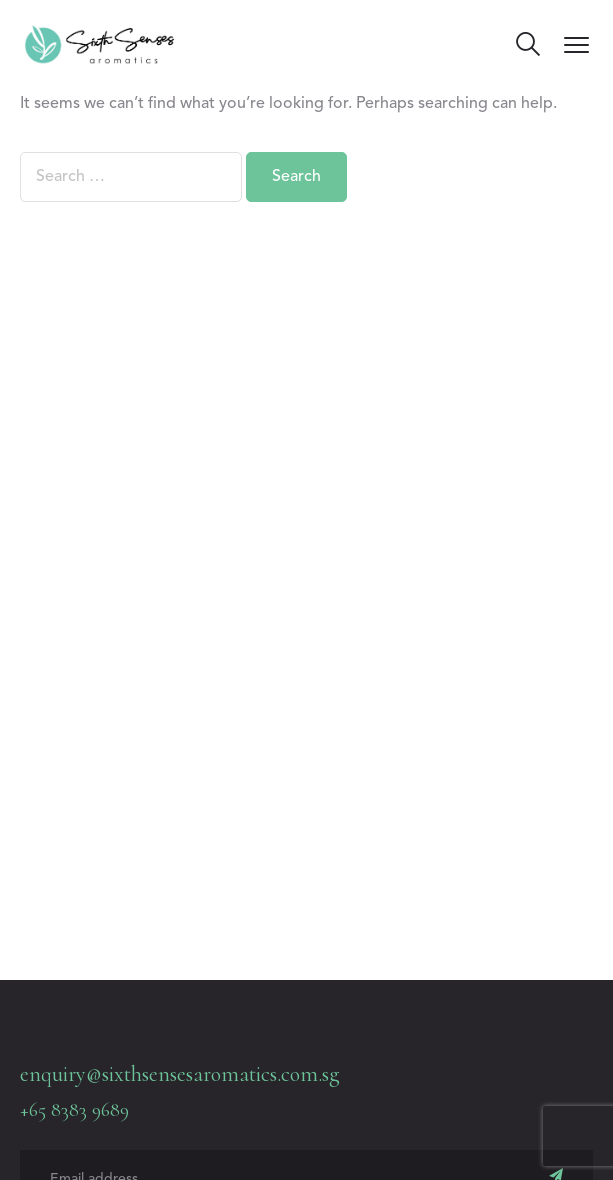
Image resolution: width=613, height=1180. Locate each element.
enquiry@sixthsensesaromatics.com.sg (180, 1074)
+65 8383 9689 (74, 1110)
